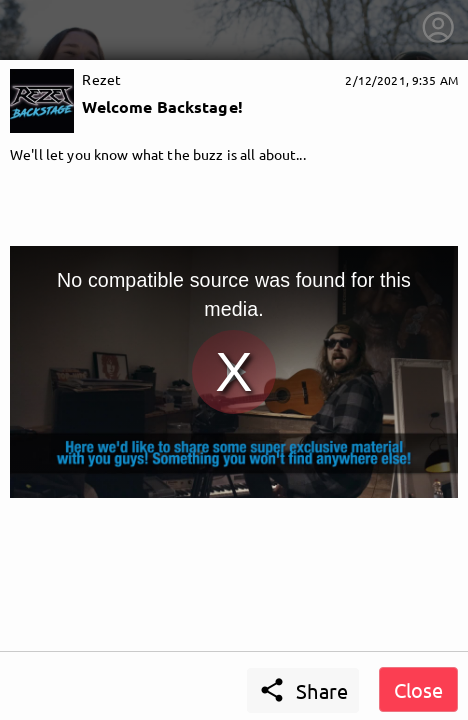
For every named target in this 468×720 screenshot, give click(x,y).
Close (418, 689)
